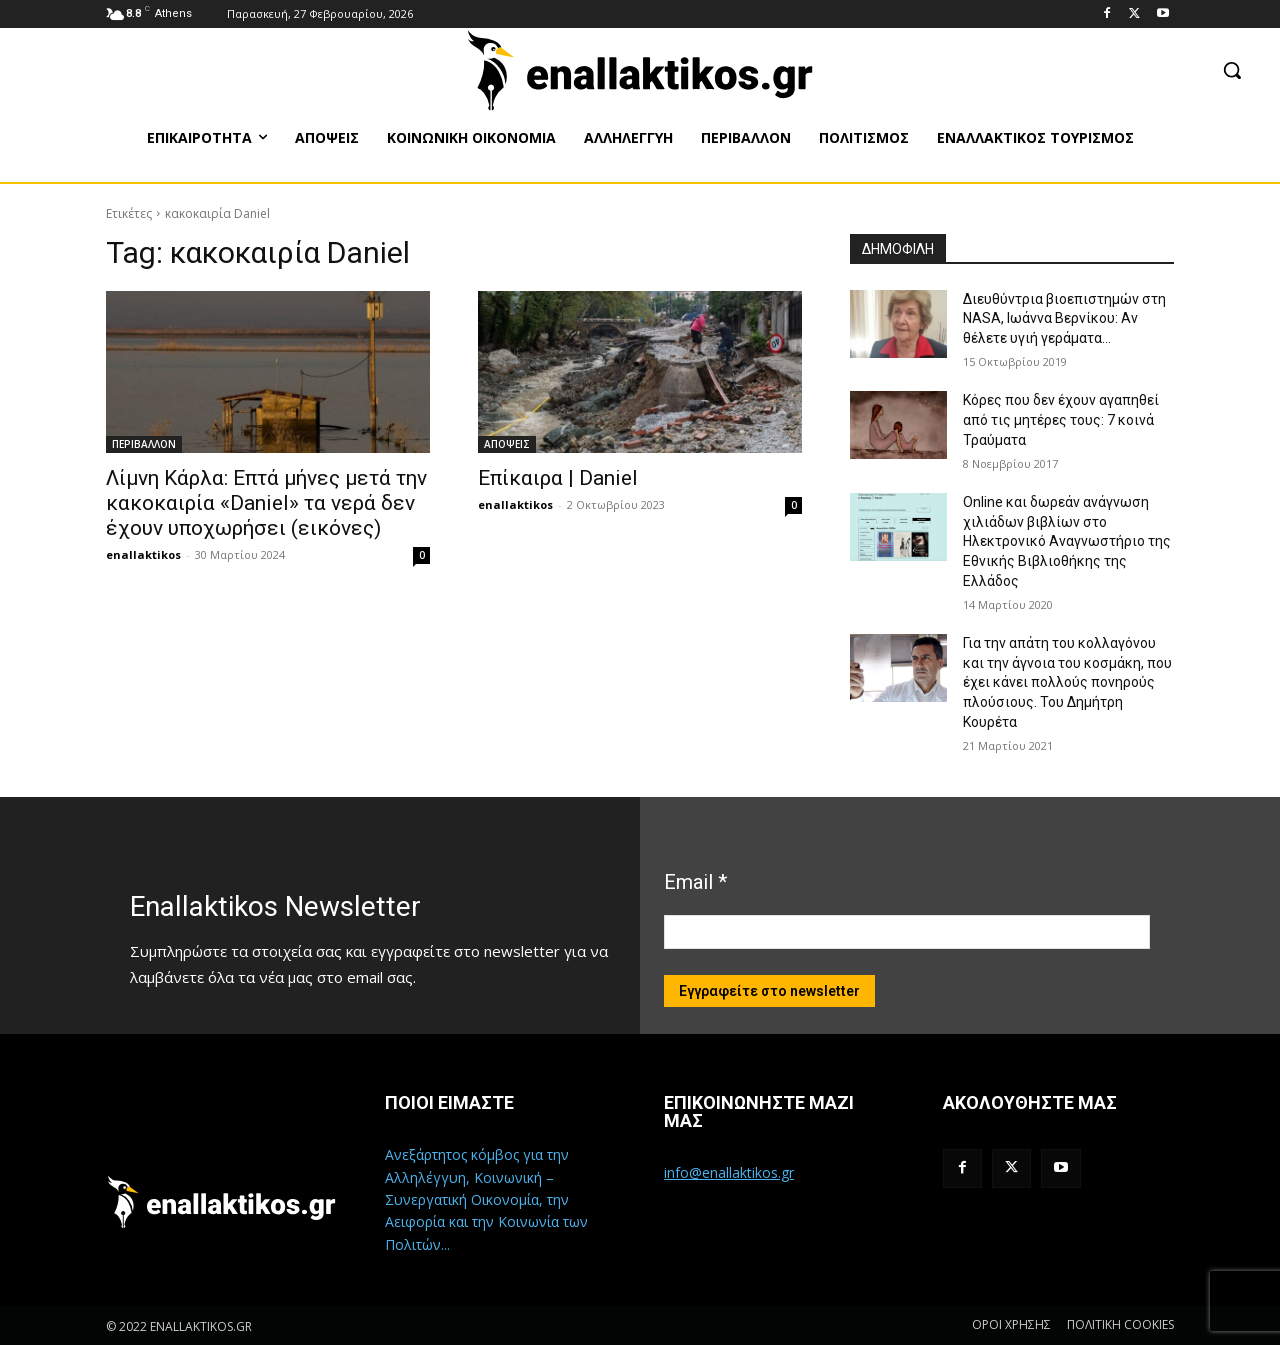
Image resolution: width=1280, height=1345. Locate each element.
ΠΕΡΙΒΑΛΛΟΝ (144, 444)
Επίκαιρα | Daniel (558, 478)
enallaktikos (143, 554)
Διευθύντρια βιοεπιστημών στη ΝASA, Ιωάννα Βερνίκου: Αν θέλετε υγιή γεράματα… (1064, 318)
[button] (1232, 70)
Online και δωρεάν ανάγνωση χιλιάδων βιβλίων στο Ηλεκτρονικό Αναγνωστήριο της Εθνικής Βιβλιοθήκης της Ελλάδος (1067, 541)
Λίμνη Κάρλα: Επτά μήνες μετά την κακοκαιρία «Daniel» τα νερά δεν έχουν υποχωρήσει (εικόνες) (266, 503)
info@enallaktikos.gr (729, 1172)
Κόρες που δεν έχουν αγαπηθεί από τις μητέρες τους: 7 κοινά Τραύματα (1061, 419)
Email (695, 882)
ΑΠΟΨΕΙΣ (507, 444)
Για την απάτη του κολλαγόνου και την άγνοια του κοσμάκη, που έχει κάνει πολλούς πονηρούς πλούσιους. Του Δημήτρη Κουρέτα (1067, 682)
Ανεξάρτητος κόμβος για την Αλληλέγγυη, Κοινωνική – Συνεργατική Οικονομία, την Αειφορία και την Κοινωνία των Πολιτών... (486, 1199)
